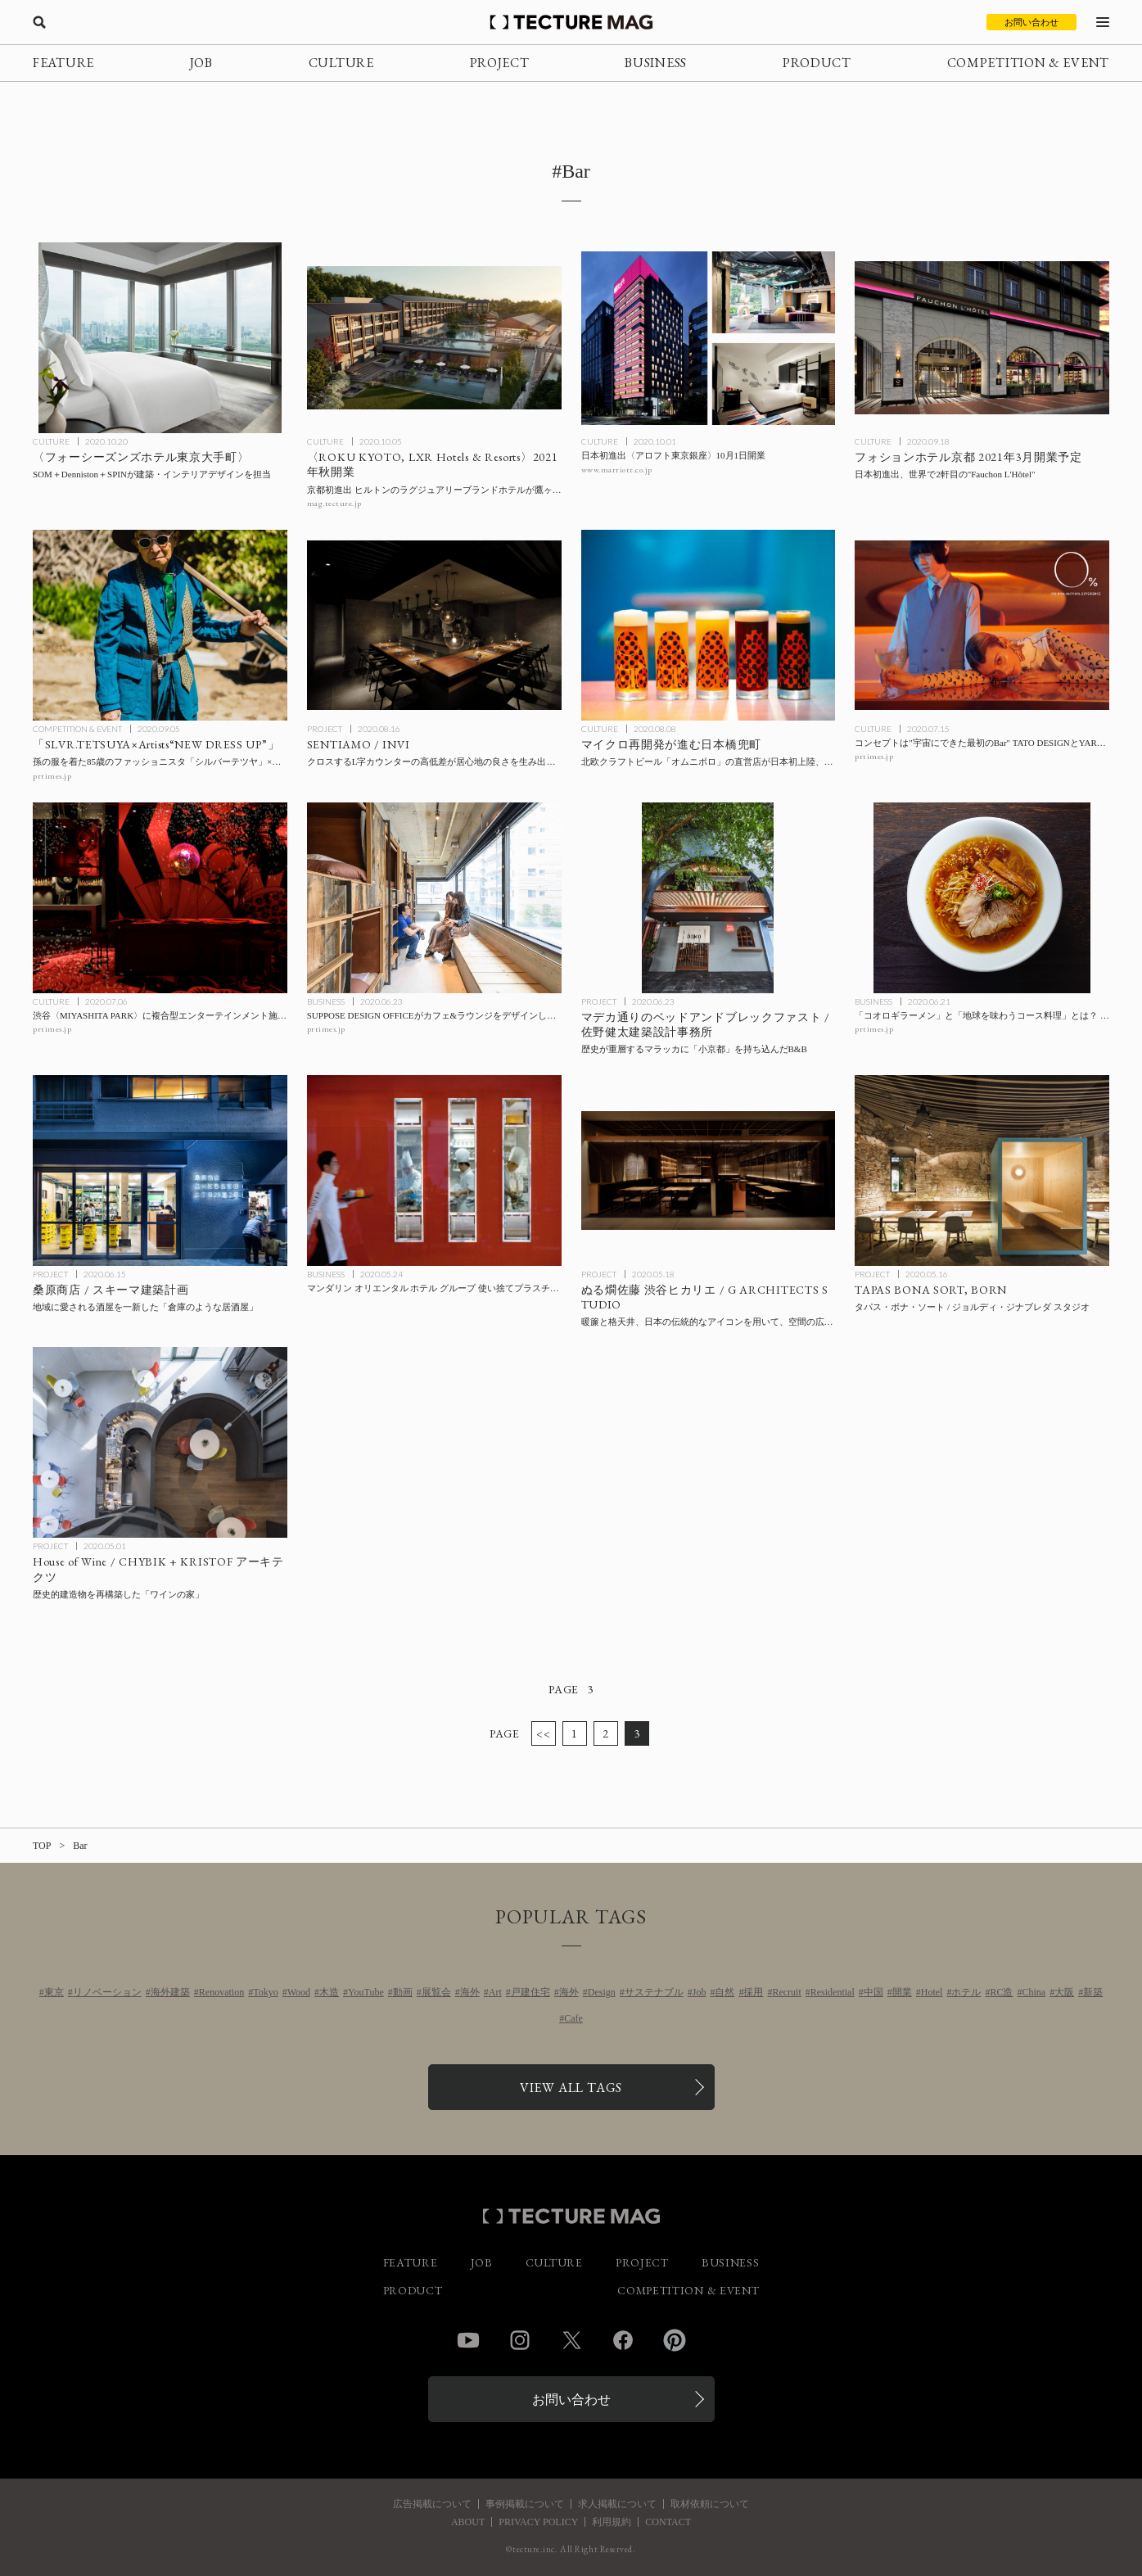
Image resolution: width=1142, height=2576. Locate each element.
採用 (753, 1992)
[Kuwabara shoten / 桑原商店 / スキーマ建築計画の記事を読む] (160, 1170)
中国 (873, 1992)
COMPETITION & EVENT (1028, 62)
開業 (902, 1992)
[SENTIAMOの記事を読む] (434, 625)
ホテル (966, 1992)
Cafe (573, 2018)
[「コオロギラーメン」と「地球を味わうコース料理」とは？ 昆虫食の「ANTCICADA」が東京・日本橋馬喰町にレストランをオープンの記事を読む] (982, 897)
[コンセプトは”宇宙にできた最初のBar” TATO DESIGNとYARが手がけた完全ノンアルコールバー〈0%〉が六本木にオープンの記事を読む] (982, 625)
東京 (54, 1992)
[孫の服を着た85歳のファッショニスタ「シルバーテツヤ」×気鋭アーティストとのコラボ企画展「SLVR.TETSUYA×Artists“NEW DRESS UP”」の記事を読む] (160, 625)
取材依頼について (709, 2504)
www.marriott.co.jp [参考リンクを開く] (616, 469)
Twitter (571, 2340)
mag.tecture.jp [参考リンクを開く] (334, 503)
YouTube (366, 1992)
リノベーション (107, 1992)
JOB (201, 62)
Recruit (786, 1992)
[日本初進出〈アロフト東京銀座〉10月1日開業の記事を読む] (708, 337)
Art (495, 1992)
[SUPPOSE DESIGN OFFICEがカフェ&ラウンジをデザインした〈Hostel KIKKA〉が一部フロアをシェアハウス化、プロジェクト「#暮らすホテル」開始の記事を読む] (434, 897)
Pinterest (674, 2340)
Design (602, 1992)
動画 (403, 1992)
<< (543, 1733)
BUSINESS (656, 62)
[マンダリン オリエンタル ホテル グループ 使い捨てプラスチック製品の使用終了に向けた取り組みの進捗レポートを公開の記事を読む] (434, 1170)
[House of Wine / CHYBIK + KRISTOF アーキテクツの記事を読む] (160, 1442)
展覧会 (436, 1992)
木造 (329, 1992)
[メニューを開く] (1102, 22)
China (1033, 1992)
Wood (298, 1992)
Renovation (221, 1992)
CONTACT (668, 2522)
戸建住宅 (530, 1992)
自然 (724, 1992)
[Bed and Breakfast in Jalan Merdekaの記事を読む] (708, 897)
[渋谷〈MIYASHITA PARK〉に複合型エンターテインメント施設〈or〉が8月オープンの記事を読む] (160, 897)
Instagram (519, 2340)
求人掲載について (617, 2504)
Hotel (932, 1992)
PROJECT (500, 62)
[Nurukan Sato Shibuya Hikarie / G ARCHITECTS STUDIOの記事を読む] (708, 1170)
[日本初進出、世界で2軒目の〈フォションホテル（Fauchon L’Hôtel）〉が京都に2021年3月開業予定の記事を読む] (982, 337)
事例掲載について (524, 2504)
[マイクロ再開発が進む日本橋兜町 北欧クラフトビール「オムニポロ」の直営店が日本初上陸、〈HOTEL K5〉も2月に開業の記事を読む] (708, 625)
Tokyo (265, 1992)
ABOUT (468, 2522)
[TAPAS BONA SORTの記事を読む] (982, 1170)
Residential (832, 1992)
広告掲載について (432, 2504)
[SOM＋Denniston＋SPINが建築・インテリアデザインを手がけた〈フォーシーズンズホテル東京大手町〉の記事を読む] (160, 337)
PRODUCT (817, 62)
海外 (470, 1992)
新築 (1093, 1992)
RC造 (1001, 1992)
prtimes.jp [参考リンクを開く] (52, 776)
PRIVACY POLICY (538, 2522)
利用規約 (611, 2522)
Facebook (623, 2340)
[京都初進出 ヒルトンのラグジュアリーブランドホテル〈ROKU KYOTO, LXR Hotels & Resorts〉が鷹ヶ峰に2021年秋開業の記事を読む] (434, 337)
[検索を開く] (39, 22)
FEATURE (63, 62)
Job (699, 1992)
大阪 (1064, 1992)
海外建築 (170, 1992)
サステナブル (654, 1992)
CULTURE (341, 62)
